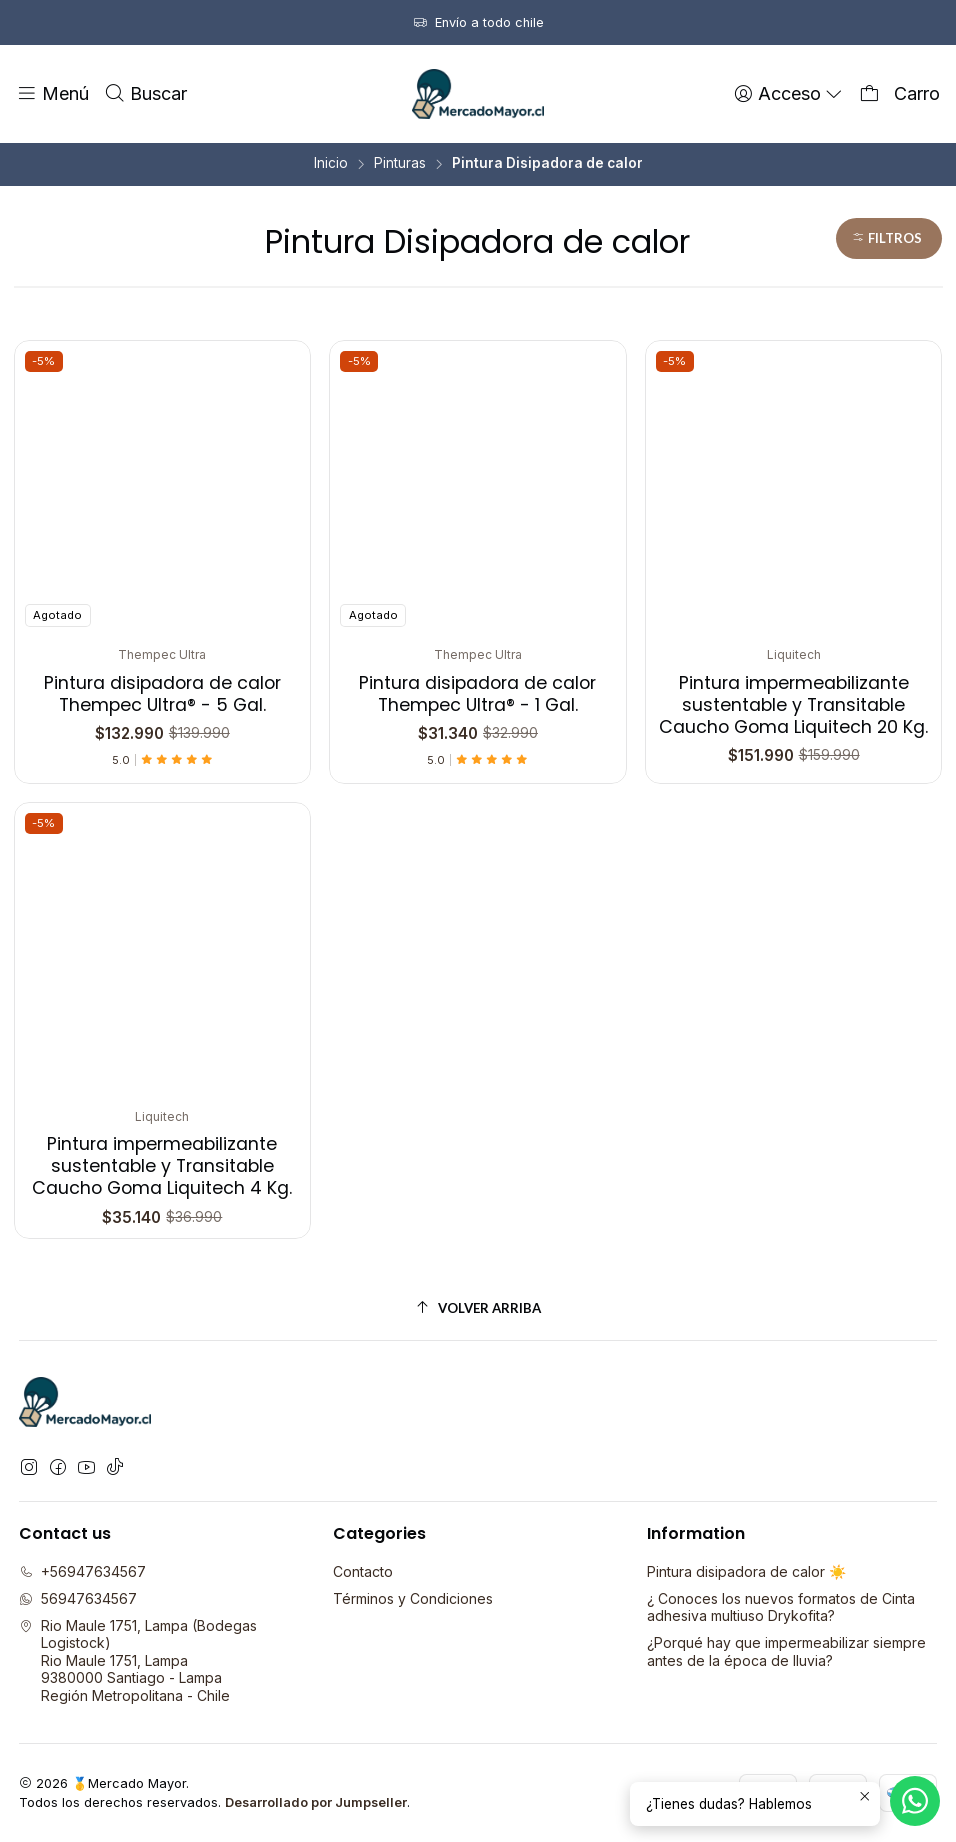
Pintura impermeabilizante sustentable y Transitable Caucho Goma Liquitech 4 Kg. (162, 1120)
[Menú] (52, 94)
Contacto (363, 1571)
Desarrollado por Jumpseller (316, 1802)
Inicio (331, 164)
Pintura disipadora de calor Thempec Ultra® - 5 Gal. (162, 694)
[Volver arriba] (478, 1308)
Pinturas (400, 164)
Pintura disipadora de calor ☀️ (746, 1571)
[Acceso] (789, 94)
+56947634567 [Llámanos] (82, 1571)
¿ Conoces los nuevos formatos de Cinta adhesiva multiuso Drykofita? (781, 1607)
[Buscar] (144, 94)
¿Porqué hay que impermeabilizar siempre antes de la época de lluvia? (786, 1651)
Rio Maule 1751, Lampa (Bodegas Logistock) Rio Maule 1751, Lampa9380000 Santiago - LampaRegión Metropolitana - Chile (138, 1660)
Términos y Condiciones (413, 1598)
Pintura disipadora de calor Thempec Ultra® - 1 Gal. (477, 694)
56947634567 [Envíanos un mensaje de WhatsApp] (78, 1598)
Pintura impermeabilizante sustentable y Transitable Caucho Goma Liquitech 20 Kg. (793, 705)
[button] (889, 238)
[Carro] (899, 94)
